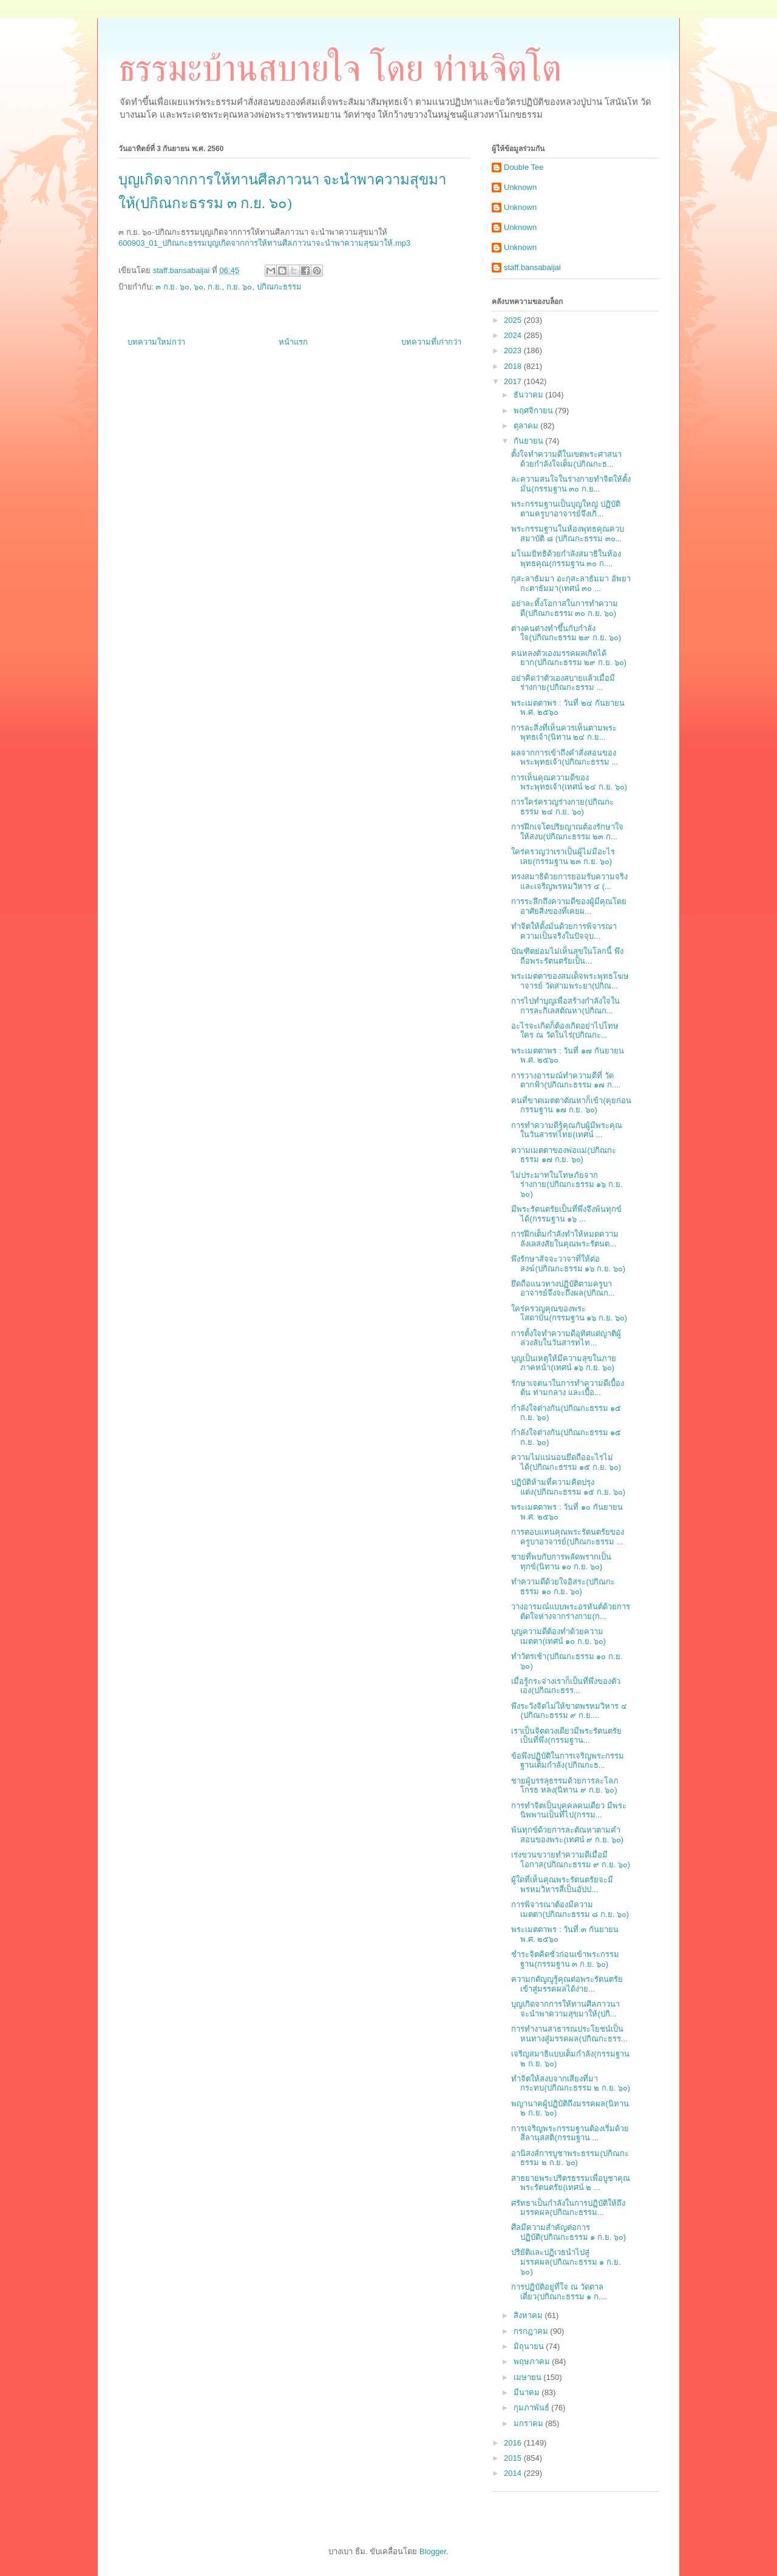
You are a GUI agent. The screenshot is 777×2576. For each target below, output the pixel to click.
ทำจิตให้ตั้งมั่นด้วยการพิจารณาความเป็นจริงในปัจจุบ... (564, 931)
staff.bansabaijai (532, 267)
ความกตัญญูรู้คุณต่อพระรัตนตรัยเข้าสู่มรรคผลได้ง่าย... (567, 1984)
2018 (514, 366)
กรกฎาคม (532, 2331)
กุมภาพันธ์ (533, 2407)
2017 (514, 381)
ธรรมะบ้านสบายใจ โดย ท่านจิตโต (340, 69)
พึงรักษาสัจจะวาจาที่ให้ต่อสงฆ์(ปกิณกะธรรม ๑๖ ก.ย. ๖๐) (568, 1263)
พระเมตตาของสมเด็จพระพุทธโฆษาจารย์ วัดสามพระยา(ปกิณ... (570, 981)
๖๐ (198, 286)
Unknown (520, 187)
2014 (514, 2473)
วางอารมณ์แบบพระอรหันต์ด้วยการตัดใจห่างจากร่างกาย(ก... (570, 1611)
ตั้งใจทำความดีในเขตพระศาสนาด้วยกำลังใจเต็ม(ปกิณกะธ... (566, 459)
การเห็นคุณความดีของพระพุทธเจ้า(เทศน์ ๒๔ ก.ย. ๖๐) (569, 782)
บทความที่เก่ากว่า (431, 342)
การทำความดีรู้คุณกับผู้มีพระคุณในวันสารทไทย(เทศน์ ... (566, 1130)
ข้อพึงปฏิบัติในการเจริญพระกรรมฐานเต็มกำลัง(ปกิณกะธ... (567, 1760)
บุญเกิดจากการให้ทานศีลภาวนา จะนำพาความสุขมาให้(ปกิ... (565, 2009)
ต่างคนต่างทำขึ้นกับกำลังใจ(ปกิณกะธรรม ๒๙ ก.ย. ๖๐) (566, 633)
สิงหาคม (529, 2315)
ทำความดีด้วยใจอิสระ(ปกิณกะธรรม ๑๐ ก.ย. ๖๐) (562, 1586)
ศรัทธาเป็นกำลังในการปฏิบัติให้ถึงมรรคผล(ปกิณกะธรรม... (568, 2208)
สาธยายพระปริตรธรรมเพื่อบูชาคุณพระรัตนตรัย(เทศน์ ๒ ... (570, 2183)
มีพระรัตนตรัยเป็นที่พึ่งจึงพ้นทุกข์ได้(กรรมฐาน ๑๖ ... (566, 1214)
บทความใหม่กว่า (156, 342)
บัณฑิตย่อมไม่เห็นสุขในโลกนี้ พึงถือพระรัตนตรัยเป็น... (567, 956)
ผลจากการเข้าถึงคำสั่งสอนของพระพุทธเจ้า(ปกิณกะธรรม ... (564, 757)
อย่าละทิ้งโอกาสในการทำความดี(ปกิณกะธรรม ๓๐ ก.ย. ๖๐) (564, 608)
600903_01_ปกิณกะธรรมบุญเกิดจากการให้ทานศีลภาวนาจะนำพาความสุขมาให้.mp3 (264, 243)
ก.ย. (215, 286)
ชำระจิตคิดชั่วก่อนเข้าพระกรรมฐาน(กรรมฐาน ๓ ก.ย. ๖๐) (565, 1959)
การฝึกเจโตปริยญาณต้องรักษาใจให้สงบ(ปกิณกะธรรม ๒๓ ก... (567, 831)
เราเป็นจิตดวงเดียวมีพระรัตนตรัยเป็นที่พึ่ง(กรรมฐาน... (566, 1735)
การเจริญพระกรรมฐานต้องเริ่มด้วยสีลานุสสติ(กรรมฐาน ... (570, 2133)
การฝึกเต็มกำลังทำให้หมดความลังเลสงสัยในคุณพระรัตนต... (565, 1238)
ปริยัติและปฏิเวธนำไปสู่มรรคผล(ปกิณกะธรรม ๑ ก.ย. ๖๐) (565, 2262)
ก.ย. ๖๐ (239, 286)
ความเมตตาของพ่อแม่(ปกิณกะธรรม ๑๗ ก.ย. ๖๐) (563, 1155)
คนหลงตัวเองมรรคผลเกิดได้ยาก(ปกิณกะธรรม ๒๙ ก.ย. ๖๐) (568, 658)
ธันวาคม (530, 394)
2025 (514, 320)
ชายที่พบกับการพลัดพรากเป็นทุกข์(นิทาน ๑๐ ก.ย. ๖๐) (561, 1561)
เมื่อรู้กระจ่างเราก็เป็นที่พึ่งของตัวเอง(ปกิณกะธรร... (565, 1686)
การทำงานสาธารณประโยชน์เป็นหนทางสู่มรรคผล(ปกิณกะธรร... (569, 2033)
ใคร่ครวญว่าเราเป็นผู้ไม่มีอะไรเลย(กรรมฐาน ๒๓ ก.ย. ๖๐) (563, 856)
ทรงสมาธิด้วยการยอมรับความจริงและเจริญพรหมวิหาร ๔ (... (569, 881)
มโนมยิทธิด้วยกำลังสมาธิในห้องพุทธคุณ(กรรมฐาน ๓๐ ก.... (566, 558)
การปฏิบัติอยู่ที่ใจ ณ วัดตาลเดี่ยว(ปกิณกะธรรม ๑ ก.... (559, 2291)
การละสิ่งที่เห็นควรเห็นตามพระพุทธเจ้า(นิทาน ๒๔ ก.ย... (564, 732)
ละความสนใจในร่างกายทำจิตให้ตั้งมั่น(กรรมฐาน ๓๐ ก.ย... (571, 484)
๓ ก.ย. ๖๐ (172, 286)
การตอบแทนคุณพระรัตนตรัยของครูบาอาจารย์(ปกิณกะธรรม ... (567, 1536)
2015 (514, 2458)
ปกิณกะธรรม (279, 286)
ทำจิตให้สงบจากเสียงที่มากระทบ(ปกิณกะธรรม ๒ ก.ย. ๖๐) (570, 2083)
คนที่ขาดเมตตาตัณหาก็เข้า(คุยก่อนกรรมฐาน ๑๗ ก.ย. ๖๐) (571, 1105)
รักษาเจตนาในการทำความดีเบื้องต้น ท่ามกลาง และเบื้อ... (567, 1388)
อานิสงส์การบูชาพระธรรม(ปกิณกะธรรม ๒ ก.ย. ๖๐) (569, 2158)
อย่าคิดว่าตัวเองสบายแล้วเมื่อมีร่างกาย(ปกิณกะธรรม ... (563, 683)
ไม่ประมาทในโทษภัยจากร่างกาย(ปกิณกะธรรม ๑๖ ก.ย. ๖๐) (566, 1184)
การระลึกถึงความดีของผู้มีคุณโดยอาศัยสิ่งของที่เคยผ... (568, 906)
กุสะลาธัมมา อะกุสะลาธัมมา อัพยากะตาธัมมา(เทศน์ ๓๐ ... (570, 583)
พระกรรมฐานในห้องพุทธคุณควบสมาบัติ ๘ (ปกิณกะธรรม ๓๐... (567, 533)
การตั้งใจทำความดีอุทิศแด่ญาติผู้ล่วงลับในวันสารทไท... (566, 1338)
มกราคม (530, 2423)
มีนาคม (528, 2392)
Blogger (432, 2551)
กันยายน (530, 440)
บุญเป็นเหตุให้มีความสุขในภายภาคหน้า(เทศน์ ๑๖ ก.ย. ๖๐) (563, 1363)
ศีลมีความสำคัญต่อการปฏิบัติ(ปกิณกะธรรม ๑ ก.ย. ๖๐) (568, 2232)
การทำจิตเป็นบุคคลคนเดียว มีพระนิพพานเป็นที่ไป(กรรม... (568, 1810)
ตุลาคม (527, 425)
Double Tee (524, 167)
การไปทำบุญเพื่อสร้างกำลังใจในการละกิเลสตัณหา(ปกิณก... (565, 1005)
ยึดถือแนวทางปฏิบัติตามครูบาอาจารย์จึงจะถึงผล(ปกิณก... (562, 1288)
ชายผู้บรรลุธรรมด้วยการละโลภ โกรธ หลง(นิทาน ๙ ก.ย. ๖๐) (565, 1785)
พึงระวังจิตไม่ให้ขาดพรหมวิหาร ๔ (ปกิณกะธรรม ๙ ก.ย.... (569, 1711)
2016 (514, 2442)
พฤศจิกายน (534, 410)
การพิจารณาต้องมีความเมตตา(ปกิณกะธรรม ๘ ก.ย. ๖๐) (570, 1909)
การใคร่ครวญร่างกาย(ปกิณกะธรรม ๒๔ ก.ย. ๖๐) (562, 806)
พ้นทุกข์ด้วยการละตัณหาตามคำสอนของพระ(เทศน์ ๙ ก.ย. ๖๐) (567, 1834)
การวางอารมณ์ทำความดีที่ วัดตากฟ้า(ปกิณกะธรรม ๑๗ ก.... (565, 1080)
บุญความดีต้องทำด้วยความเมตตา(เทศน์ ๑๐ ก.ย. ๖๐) (558, 1636)
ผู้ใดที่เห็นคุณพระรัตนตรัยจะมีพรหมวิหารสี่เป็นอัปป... (562, 1884)
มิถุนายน (530, 2346)
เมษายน (529, 2377)
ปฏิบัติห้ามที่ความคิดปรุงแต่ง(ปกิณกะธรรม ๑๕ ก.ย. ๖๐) (568, 1487)
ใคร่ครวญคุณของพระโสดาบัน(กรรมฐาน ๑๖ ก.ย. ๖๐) (569, 1313)
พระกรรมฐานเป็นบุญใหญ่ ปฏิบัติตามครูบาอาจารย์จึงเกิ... (565, 508)
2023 (514, 350)
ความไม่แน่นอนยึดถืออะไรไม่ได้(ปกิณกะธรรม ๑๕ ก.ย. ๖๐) (566, 1462)
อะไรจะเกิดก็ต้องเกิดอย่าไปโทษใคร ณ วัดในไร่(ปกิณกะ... (565, 1030)
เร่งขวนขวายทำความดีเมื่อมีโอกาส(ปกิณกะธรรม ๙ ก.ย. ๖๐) (570, 1859)
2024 (514, 335)
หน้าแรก (293, 342)
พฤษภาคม (533, 2361)
